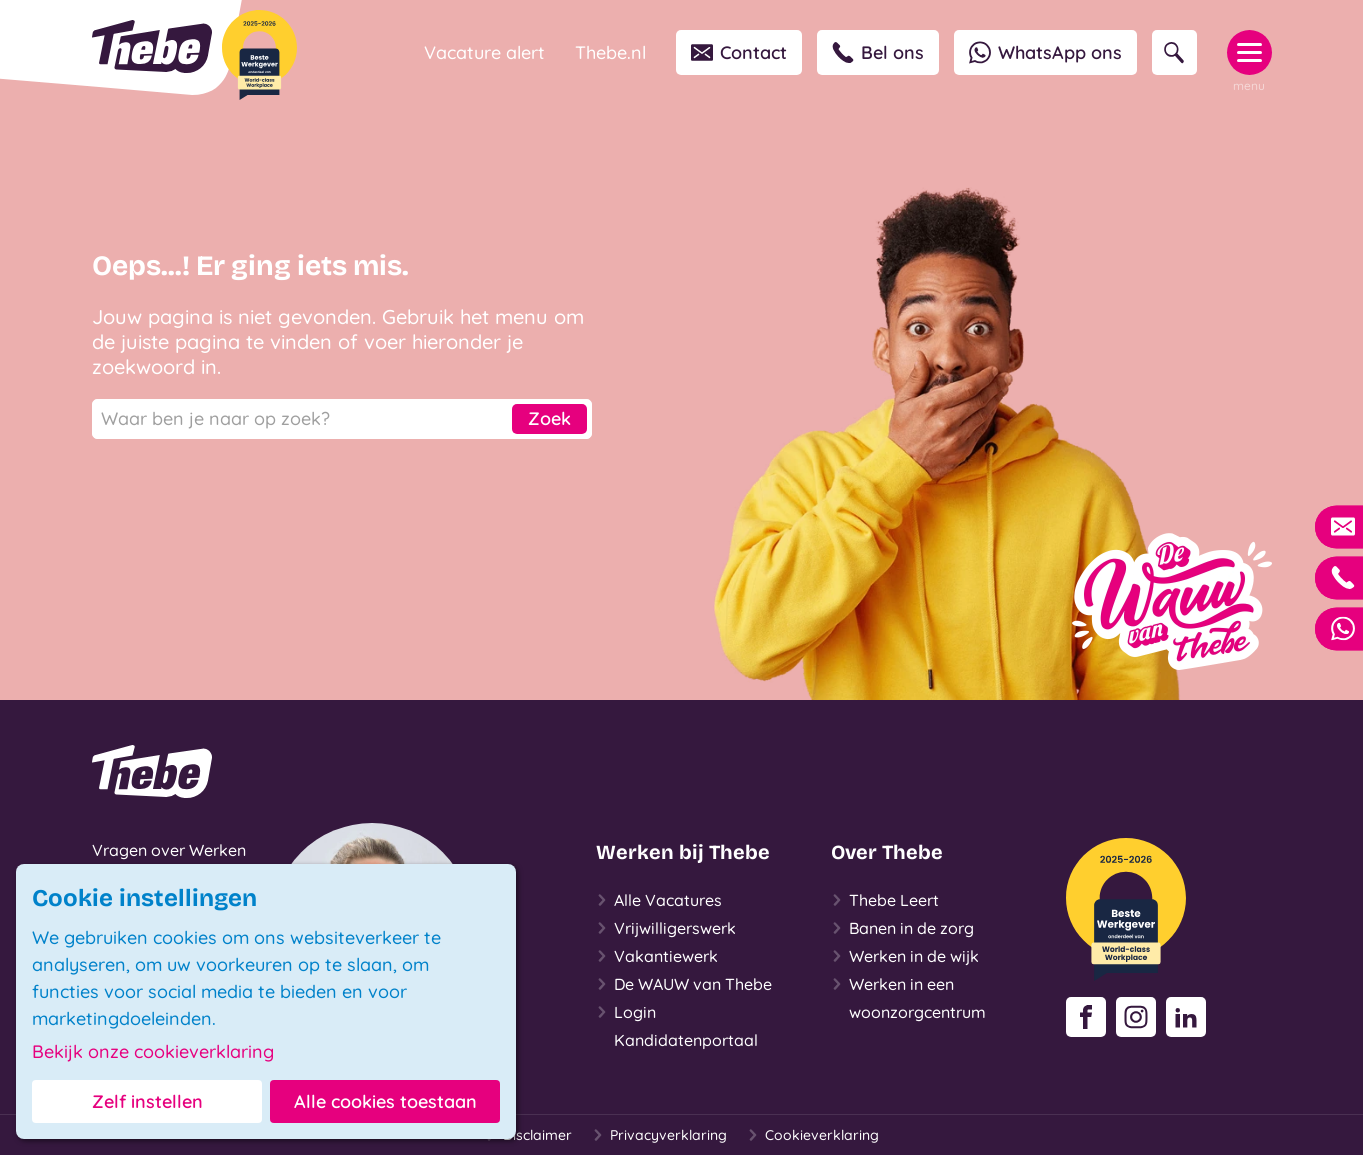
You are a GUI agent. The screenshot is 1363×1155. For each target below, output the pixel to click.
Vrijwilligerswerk (666, 928)
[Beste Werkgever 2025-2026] (259, 55)
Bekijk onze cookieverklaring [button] (153, 1052)
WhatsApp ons (1045, 52)
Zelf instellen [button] (147, 1101)
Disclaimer (528, 1135)
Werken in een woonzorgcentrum (908, 996)
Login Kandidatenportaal (677, 1024)
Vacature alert (484, 52)
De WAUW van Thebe (684, 984)
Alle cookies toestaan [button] (385, 1101)
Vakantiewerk (657, 956)
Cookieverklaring (813, 1135)
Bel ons (878, 52)
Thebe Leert (885, 900)
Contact (739, 52)
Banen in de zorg (902, 928)
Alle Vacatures (659, 900)
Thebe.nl (610, 52)
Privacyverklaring (659, 1135)
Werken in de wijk (905, 956)
